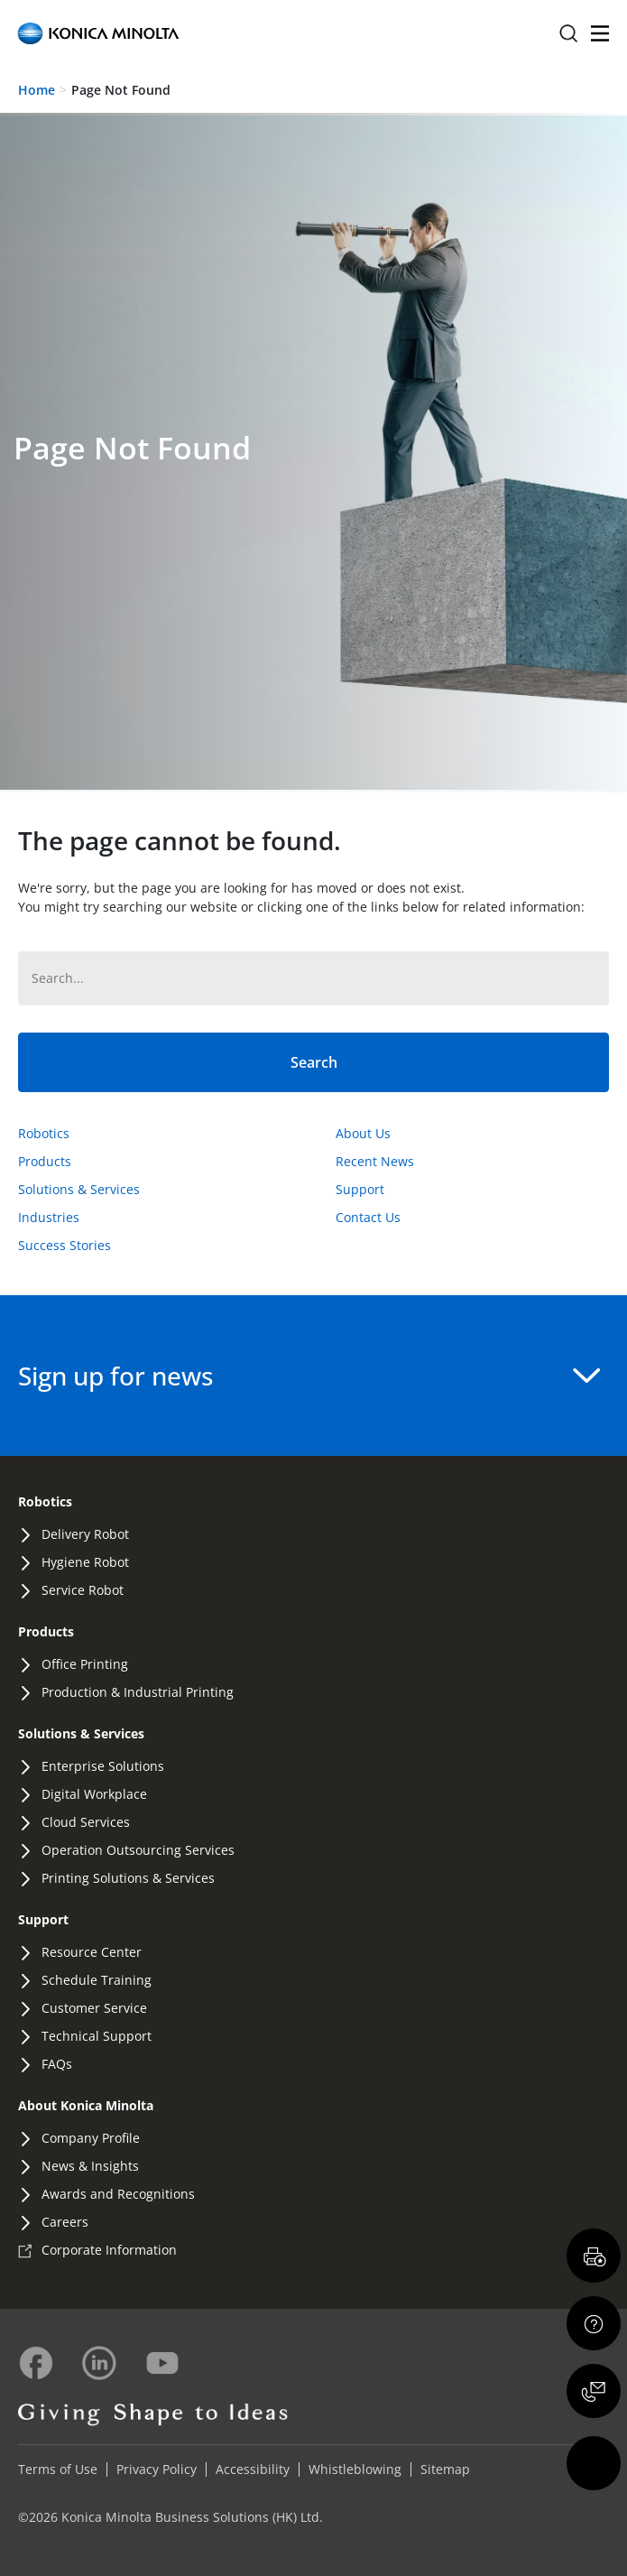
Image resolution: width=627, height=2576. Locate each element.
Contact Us (368, 1217)
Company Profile (90, 2137)
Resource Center (91, 1951)
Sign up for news (309, 1375)
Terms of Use (57, 2469)
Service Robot (82, 1589)
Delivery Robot (85, 1534)
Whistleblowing (355, 2469)
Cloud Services (85, 1821)
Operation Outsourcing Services (138, 1849)
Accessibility (253, 2469)
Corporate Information (109, 2249)
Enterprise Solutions (102, 1765)
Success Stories (64, 1245)
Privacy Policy (156, 2469)
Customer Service (94, 2007)
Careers (64, 2221)
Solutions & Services (79, 1189)
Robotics (43, 1133)
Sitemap (445, 2469)
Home (36, 89)
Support (360, 1189)
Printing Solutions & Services (128, 1877)
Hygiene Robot (85, 1562)
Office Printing (84, 1664)
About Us (363, 1133)
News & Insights (90, 2165)
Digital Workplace (94, 1793)
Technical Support (96, 2035)
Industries (48, 1217)
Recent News (375, 1161)
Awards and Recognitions (118, 2193)
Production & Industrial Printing (137, 1691)
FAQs (56, 2063)
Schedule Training (96, 1979)
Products (44, 1161)
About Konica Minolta (85, 2105)
